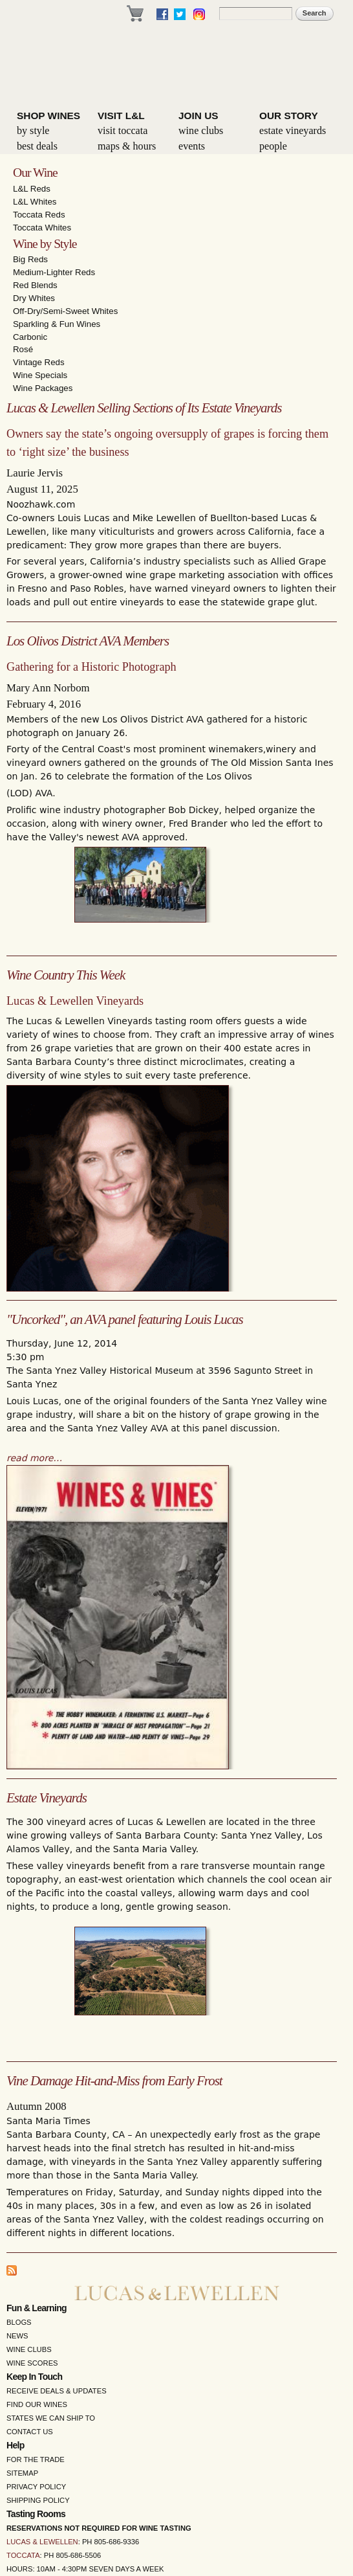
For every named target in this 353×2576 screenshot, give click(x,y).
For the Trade (35, 2459)
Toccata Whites (42, 227)
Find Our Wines (36, 2404)
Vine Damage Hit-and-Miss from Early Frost (114, 2081)
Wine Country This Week (65, 975)
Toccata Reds (39, 214)
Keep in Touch (34, 2376)
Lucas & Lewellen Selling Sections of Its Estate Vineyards (143, 408)
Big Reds (30, 259)
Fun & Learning (36, 2308)
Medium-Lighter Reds (54, 272)
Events (191, 145)
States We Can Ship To (50, 2418)
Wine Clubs (200, 130)
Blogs (19, 2322)
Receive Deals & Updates (56, 2391)
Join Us (198, 115)
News (17, 2336)
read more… (34, 1458)
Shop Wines (48, 115)
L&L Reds (31, 189)
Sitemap (22, 2473)
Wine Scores (32, 2363)
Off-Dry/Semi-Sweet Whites (65, 311)
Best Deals (37, 145)
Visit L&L (121, 115)
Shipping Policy (38, 2500)
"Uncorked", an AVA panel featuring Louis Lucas (124, 1319)
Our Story (288, 115)
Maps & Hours (127, 145)
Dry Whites (34, 298)
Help (15, 2445)
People (273, 145)
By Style (33, 130)
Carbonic (30, 337)
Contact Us (29, 2432)
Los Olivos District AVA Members (87, 641)
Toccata (23, 2555)
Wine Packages (42, 388)
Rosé (23, 349)
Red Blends (35, 285)
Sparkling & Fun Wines (56, 324)
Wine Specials (40, 375)
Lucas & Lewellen (42, 2542)
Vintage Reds (39, 362)
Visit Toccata (122, 130)
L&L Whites (35, 202)
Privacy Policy (36, 2487)
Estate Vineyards (292, 130)
